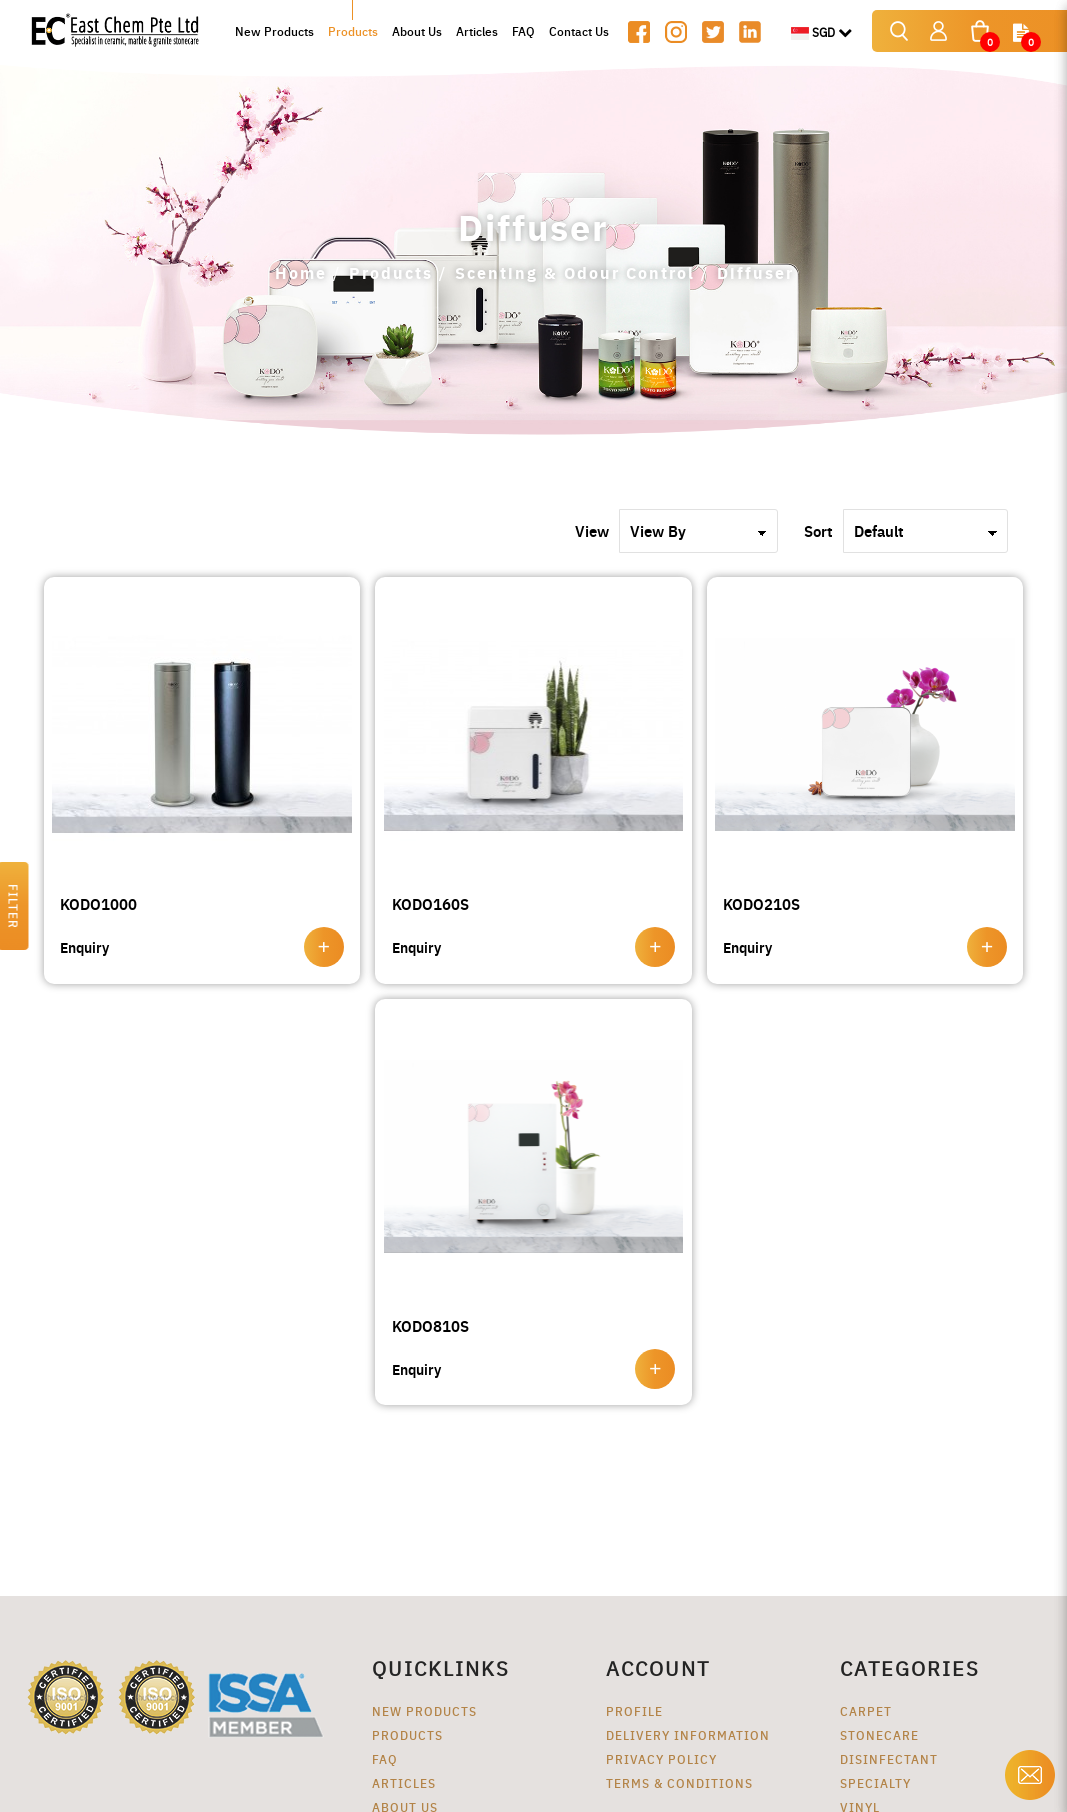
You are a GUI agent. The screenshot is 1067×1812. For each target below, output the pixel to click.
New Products (424, 1710)
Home (301, 272)
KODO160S (430, 903)
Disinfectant (889, 1758)
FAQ (385, 1758)
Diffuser (755, 272)
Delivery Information (688, 1734)
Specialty (875, 1782)
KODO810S (430, 1325)
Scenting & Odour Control (575, 272)
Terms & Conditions (679, 1782)
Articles (404, 1782)
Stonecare (879, 1734)
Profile (634, 1710)
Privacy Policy (661, 1758)
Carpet (866, 1710)
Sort (818, 530)
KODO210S (761, 903)
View (592, 530)
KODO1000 (98, 903)
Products (391, 272)
